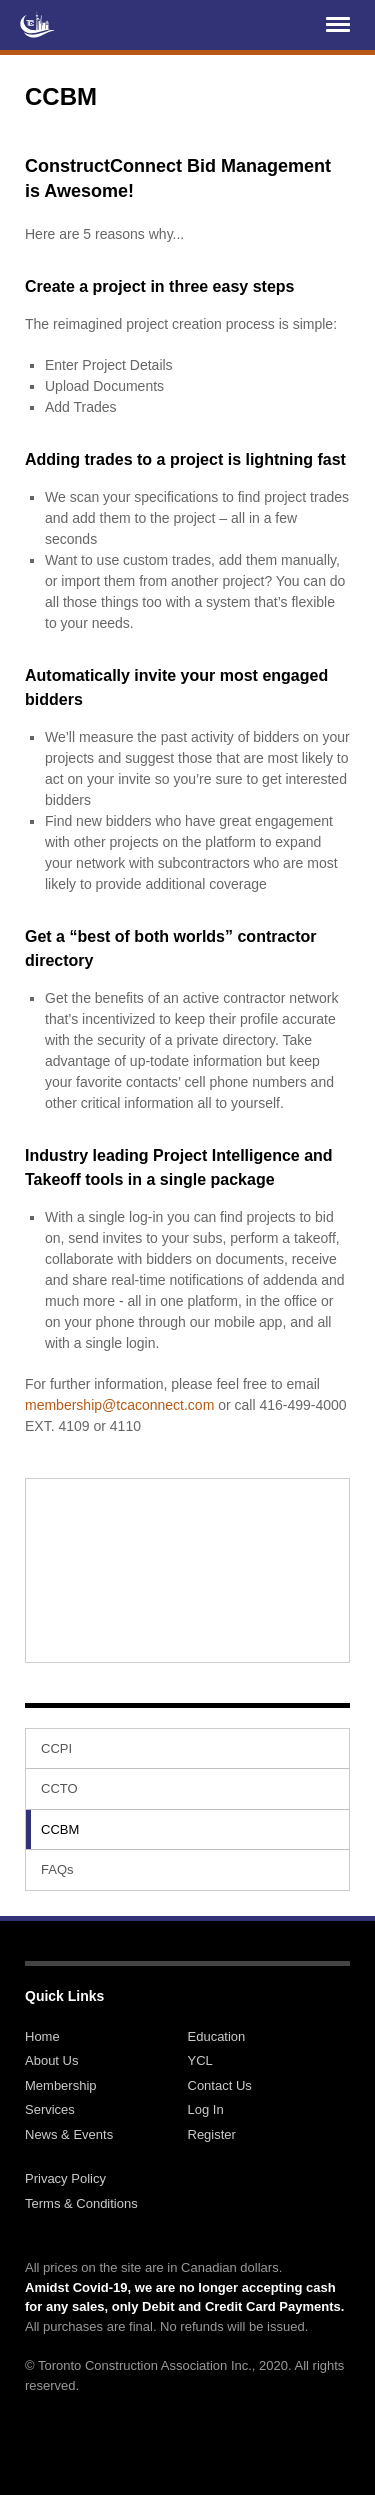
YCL (200, 2060)
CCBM (60, 1829)
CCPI (56, 1748)
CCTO (59, 1788)
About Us (51, 2060)
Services (50, 2109)
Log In (206, 2109)
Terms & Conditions (81, 2203)
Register (212, 2134)
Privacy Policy (65, 2178)
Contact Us (220, 2085)
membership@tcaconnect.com (119, 1405)
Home (42, 2036)
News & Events (69, 2134)
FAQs (57, 1869)
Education (217, 2036)
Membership (61, 2085)
